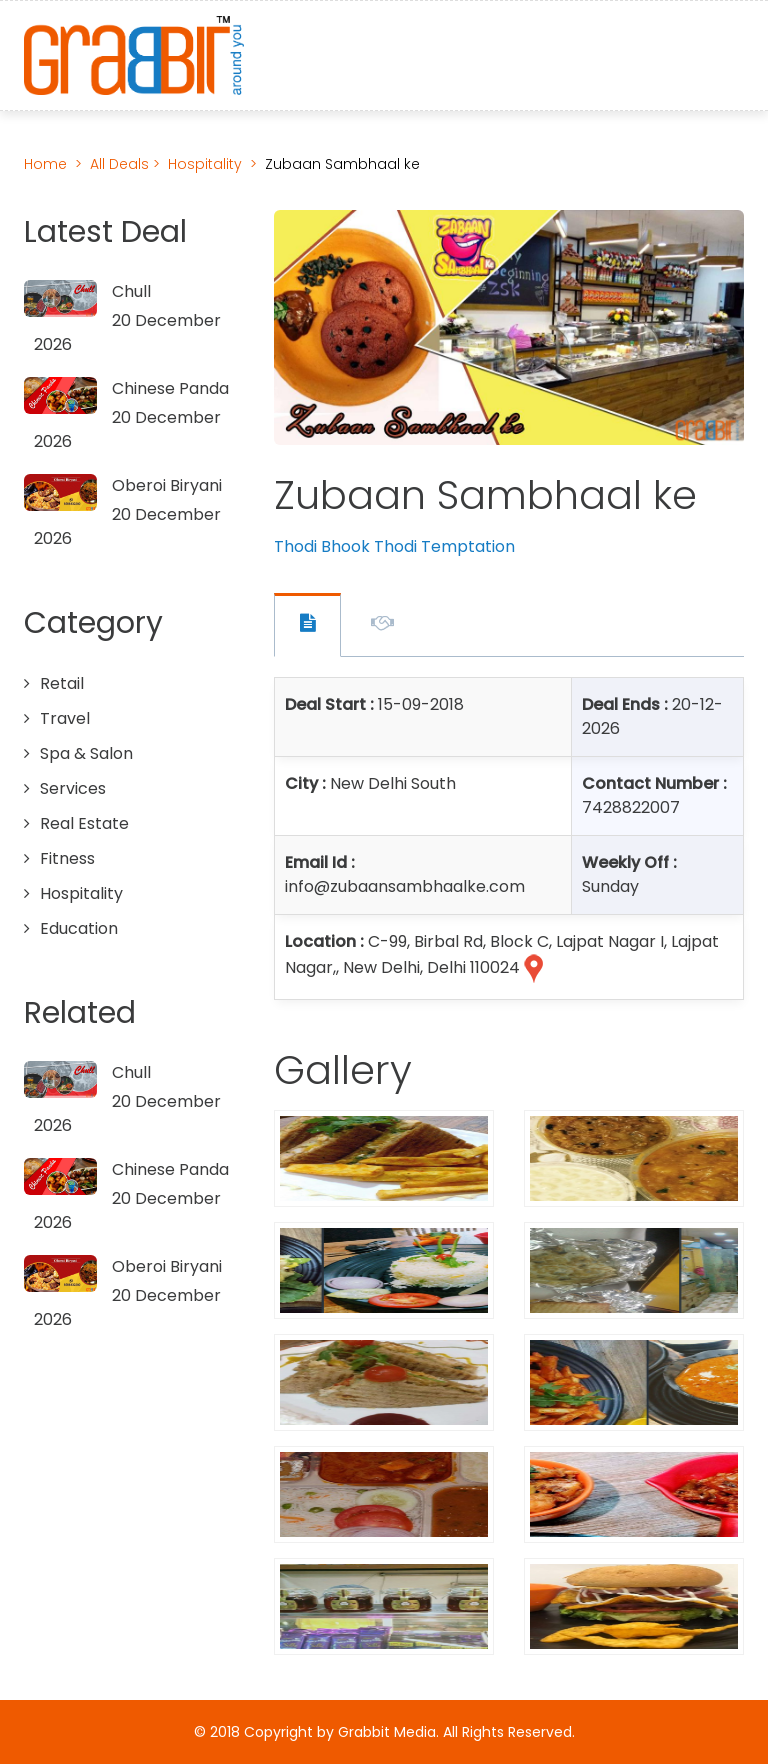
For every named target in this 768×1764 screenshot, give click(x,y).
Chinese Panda (170, 388)
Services (73, 788)
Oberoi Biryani (167, 485)
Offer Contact (307, 625)
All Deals (121, 164)
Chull (131, 291)
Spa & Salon (86, 753)
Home (45, 164)
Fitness (67, 858)
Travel (65, 718)
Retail (62, 683)
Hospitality (205, 164)
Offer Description (382, 626)
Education (79, 928)
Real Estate (84, 823)
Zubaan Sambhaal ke (342, 164)
